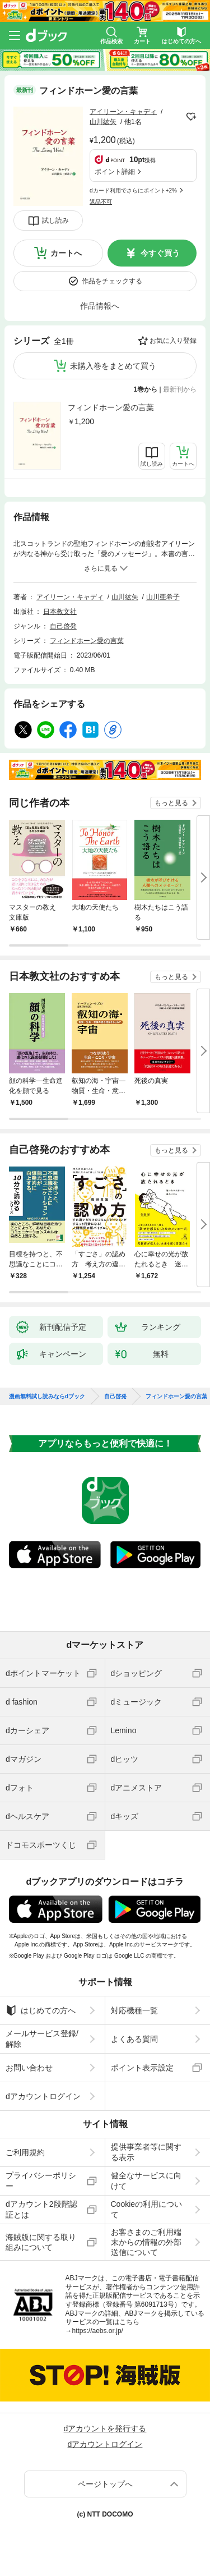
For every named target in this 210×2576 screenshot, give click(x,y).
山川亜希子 (163, 597)
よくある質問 (134, 2039)
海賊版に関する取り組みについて (41, 2242)
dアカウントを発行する (105, 2428)
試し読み (55, 220)
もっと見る (171, 803)
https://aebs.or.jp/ (97, 2331)
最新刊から (180, 389)
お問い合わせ (29, 2067)
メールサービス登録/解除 (42, 2038)
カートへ (66, 253)
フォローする (191, 116)
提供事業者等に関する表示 (146, 2151)
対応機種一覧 (134, 2010)
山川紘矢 (103, 122)
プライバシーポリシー (41, 2180)
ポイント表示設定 (142, 2067)
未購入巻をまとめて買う (113, 365)
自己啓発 (63, 626)
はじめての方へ (41, 2010)
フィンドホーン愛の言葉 (111, 407)
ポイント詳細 (115, 172)
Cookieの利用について (147, 2209)
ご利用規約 (25, 2152)
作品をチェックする (112, 281)
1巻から (146, 389)
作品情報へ (99, 305)
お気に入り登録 (173, 341)
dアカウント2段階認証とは (41, 2209)
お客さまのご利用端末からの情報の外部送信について (146, 2242)
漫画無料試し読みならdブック (47, 1396)
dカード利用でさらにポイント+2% (133, 190)
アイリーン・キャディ (123, 112)
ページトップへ (105, 2483)
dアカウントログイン (43, 2096)
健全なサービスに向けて (146, 2180)
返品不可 (101, 202)
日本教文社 (60, 612)
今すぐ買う (160, 253)
